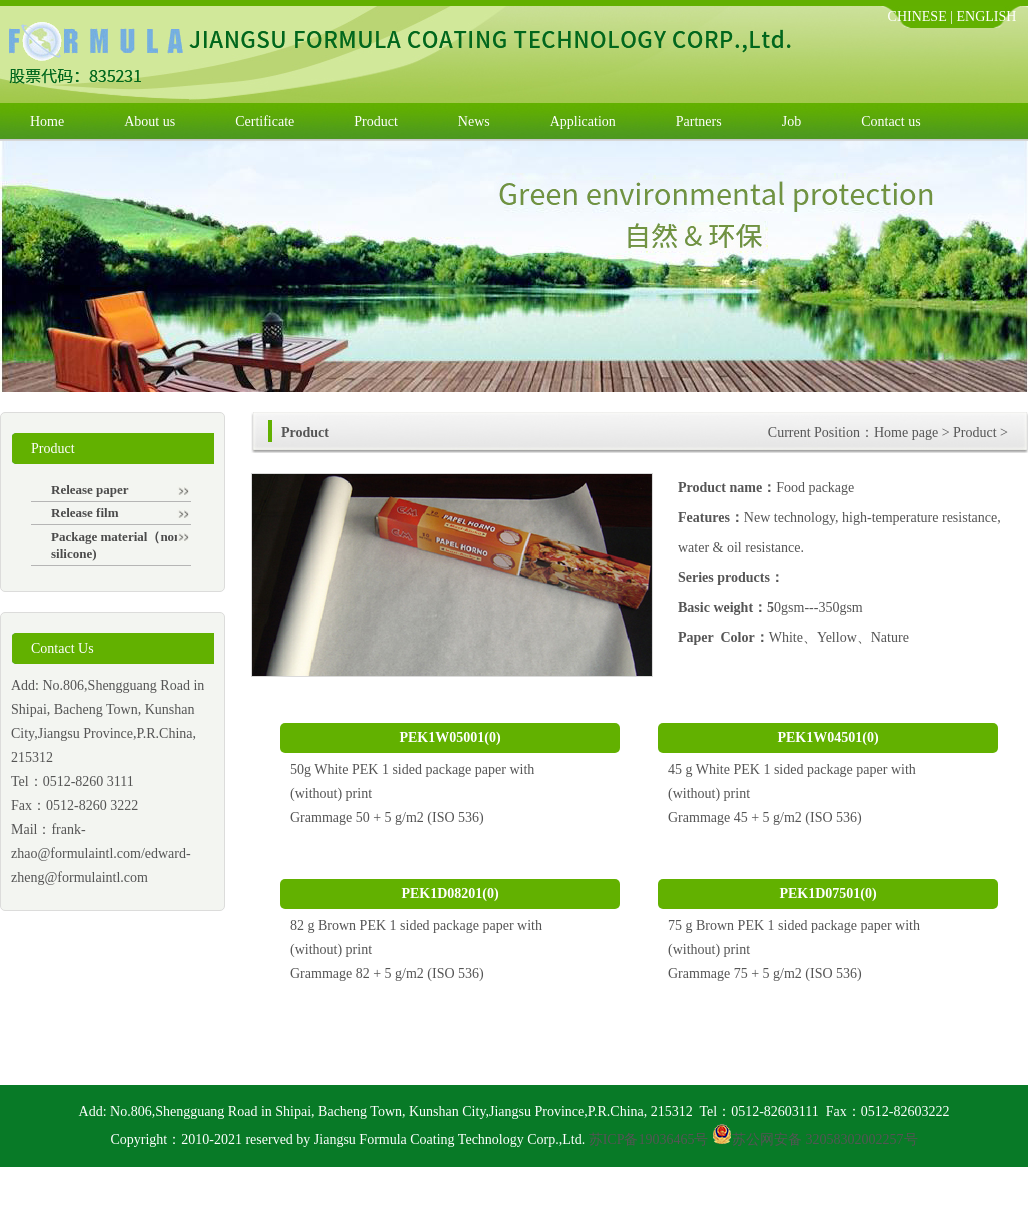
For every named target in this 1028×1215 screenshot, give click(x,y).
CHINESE (917, 16)
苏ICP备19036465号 (649, 1139)
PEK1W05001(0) (449, 737)
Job (791, 121)
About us (149, 121)
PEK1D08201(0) (449, 893)
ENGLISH (987, 16)
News (474, 121)
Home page (906, 432)
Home (47, 121)
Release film (120, 512)
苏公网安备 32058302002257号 (825, 1139)
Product (376, 121)
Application (583, 121)
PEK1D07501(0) (827, 893)
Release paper (120, 489)
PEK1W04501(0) (827, 737)
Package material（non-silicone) (120, 544)
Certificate (264, 121)
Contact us (891, 121)
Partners (699, 121)
